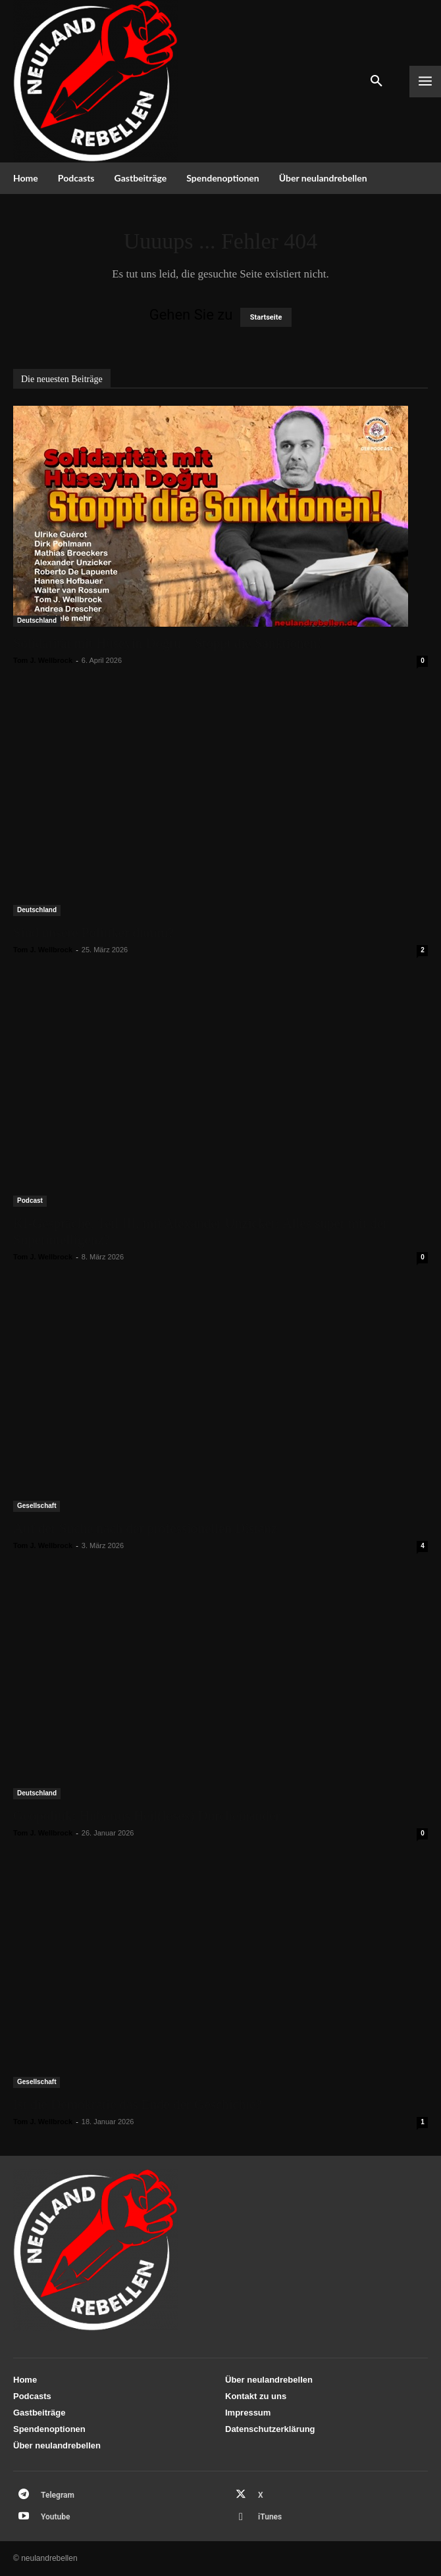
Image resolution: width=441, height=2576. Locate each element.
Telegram (57, 2495)
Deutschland (37, 620)
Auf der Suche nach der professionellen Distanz (145, 1528)
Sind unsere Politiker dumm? (93, 932)
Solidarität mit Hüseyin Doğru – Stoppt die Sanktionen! (167, 643)
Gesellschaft (36, 1505)
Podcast (30, 1200)
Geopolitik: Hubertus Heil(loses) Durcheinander (146, 1816)
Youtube (55, 2516)
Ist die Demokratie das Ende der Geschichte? (137, 2104)
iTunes (270, 2516)
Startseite (266, 317)
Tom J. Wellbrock (42, 660)
